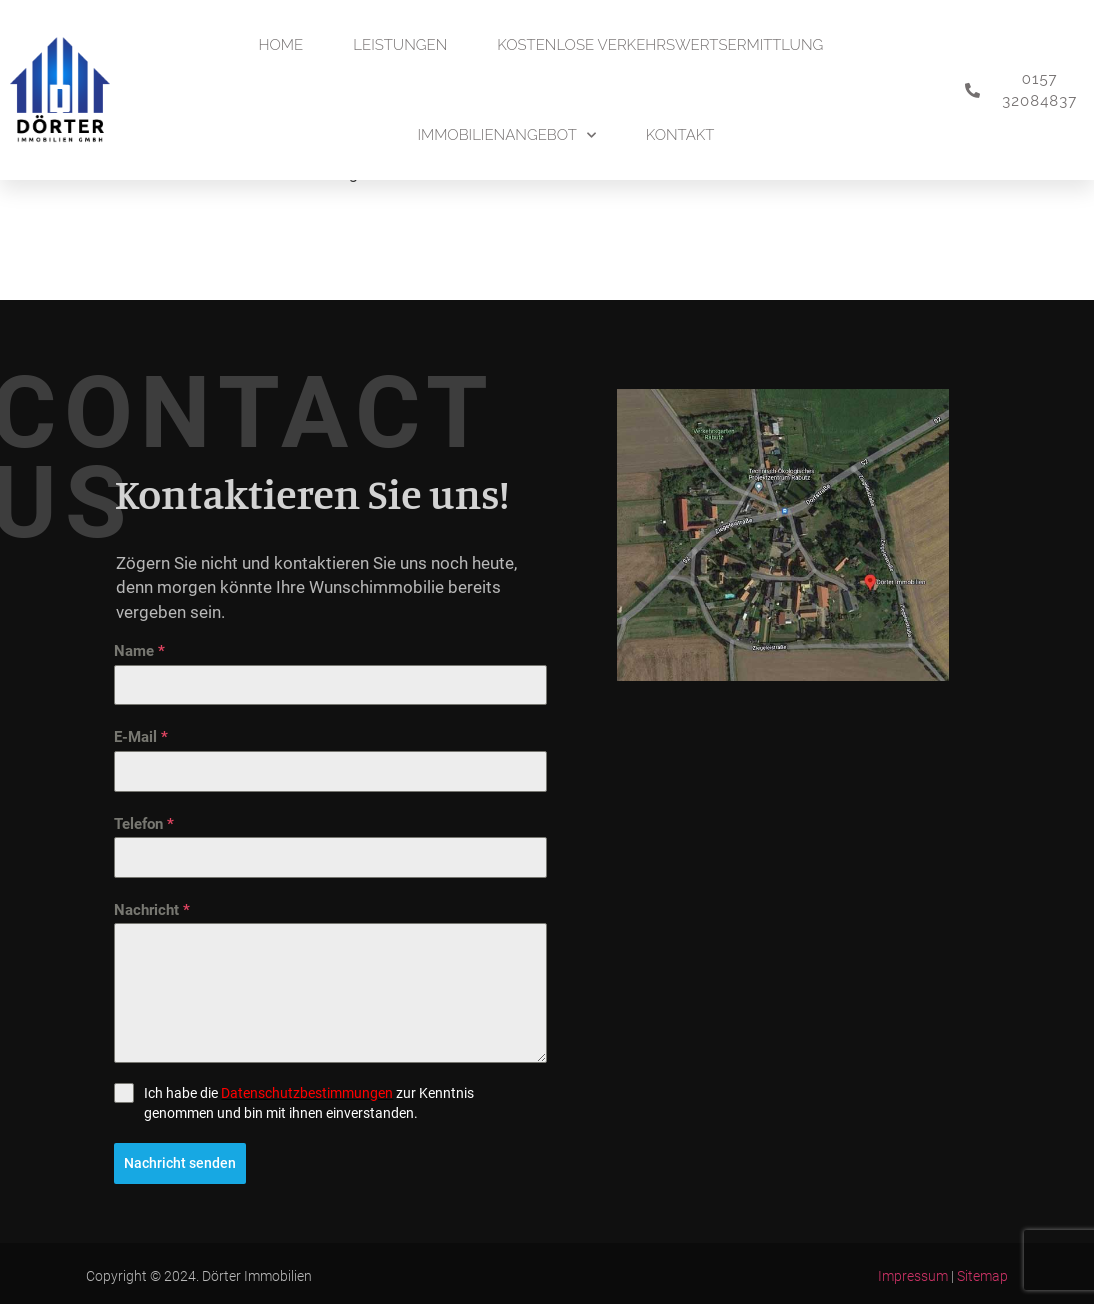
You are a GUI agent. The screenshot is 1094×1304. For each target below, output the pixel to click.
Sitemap (982, 1273)
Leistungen (400, 45)
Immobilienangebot (506, 135)
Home (281, 45)
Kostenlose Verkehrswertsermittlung (660, 45)
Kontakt (680, 135)
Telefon (144, 824)
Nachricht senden (180, 1163)
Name (139, 651)
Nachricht (152, 910)
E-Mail (141, 737)
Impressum (913, 1273)
